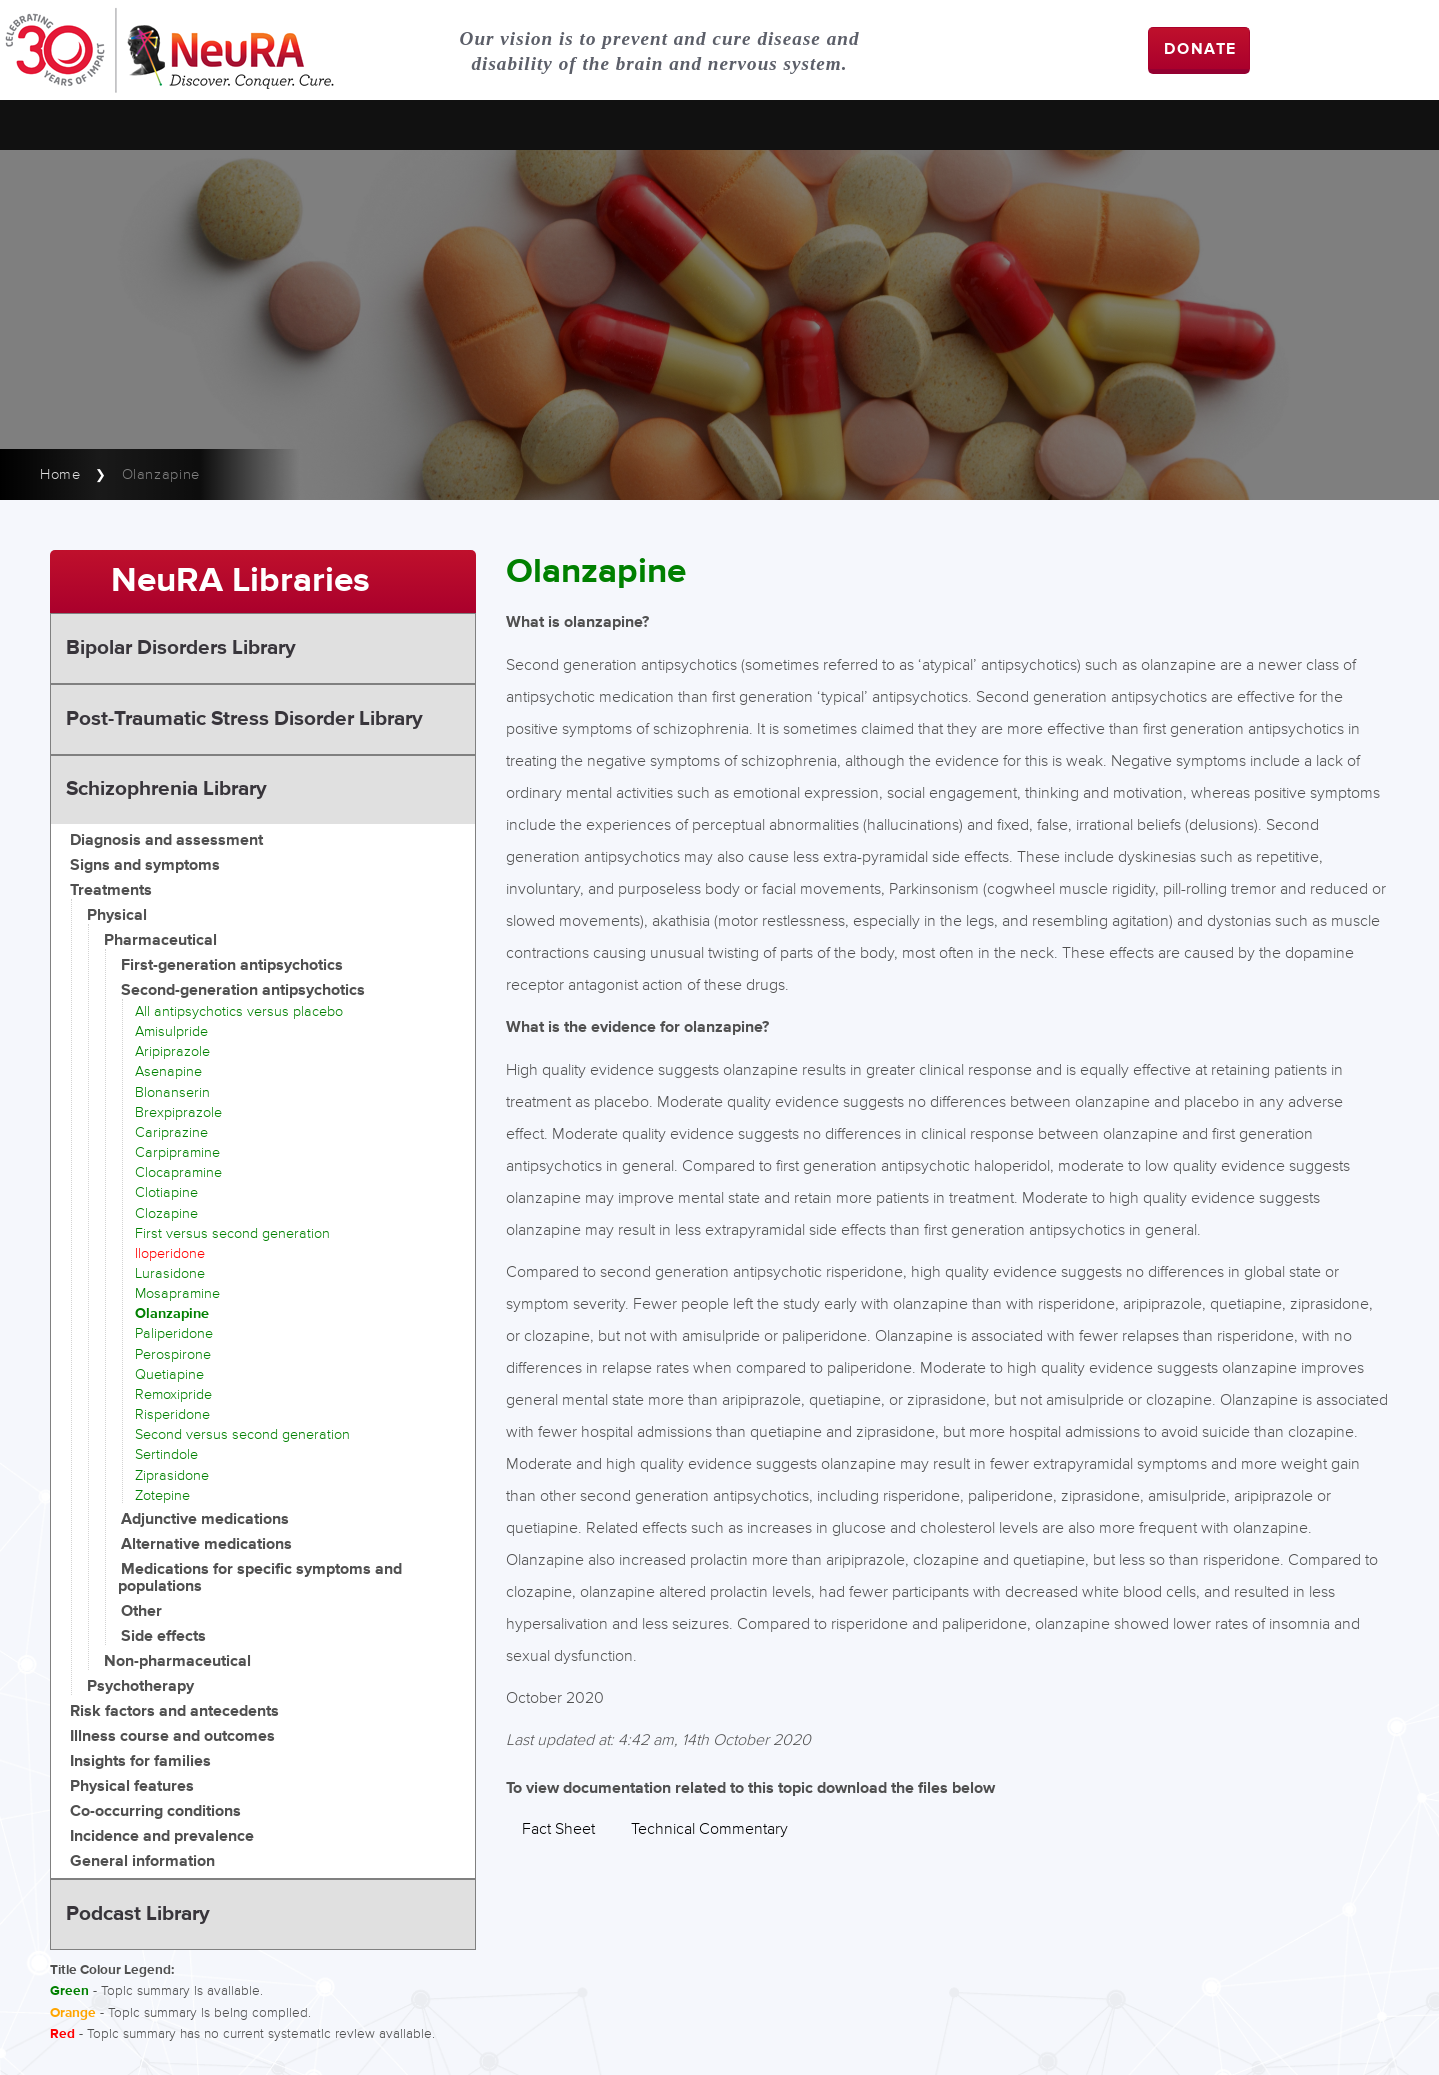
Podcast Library (138, 1914)
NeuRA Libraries (240, 581)
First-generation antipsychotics (232, 965)
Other (141, 1611)
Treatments (111, 890)
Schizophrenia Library (166, 789)
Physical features (132, 1786)
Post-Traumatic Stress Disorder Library (244, 719)
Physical (117, 915)
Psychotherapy (140, 1686)
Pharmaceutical (160, 940)
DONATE (1200, 49)
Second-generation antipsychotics (243, 990)
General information (142, 1861)
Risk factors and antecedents (174, 1711)
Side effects (163, 1636)
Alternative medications (206, 1544)
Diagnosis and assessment (166, 840)
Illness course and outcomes (172, 1736)
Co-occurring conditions (155, 1811)
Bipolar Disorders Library (181, 648)
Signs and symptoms (145, 865)
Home (60, 474)
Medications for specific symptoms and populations (260, 1578)
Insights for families (140, 1761)
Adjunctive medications (205, 1519)
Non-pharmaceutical (177, 1661)
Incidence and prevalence (162, 1836)
